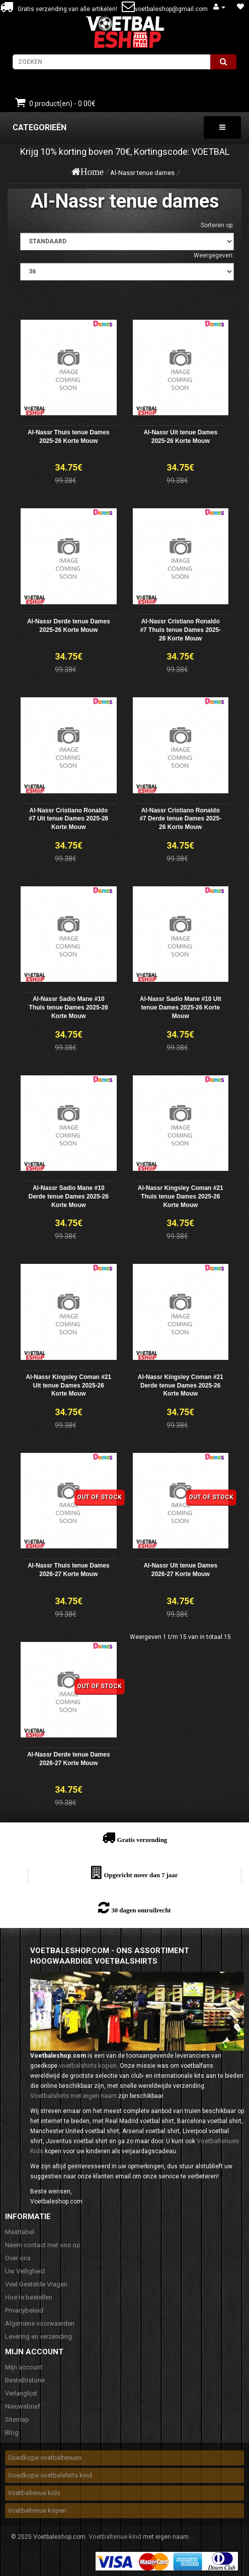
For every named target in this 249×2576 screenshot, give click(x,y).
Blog (12, 2432)
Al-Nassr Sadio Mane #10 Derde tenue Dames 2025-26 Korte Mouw (69, 1196)
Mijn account (23, 2367)
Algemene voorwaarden (39, 2323)
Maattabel (19, 2232)
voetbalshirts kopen (88, 2065)
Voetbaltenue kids (34, 2493)
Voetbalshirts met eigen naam (73, 2095)
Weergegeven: (214, 255)
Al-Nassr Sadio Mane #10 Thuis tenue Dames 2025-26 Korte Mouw (68, 1007)
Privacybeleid (24, 2310)
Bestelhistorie (25, 2380)
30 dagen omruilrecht (141, 1910)
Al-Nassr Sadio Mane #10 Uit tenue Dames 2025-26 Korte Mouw (180, 1007)
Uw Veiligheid (25, 2271)
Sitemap (17, 2419)
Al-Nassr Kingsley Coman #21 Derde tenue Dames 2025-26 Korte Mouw (180, 1385)
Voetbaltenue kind (115, 2536)
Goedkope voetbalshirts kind (50, 2475)
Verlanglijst (21, 2393)
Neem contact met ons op (42, 2245)
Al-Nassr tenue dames (142, 172)
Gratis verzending (142, 1839)
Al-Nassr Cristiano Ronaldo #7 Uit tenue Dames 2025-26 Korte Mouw (68, 819)
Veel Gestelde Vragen (36, 2284)
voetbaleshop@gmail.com (171, 9)
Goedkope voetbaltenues (44, 2457)
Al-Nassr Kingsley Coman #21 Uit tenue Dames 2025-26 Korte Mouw (68, 1385)
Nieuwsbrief (22, 2406)
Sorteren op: (217, 225)
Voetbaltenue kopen (37, 2510)
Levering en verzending (38, 2336)
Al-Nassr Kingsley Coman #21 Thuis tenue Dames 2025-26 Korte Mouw (180, 1196)
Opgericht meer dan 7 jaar (141, 1875)
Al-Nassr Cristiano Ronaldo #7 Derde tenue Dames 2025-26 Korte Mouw (180, 819)
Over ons (18, 2258)
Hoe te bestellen (28, 2297)
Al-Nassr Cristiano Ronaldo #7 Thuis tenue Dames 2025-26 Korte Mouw (180, 630)
